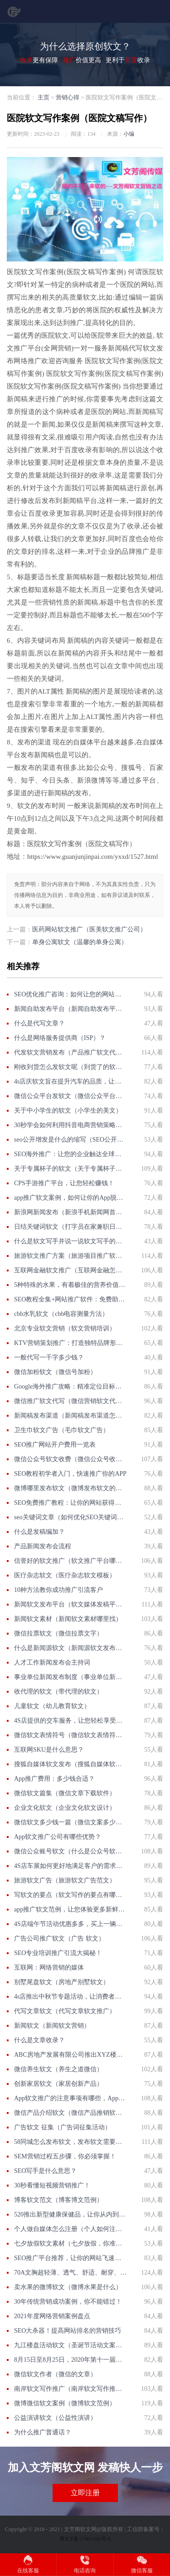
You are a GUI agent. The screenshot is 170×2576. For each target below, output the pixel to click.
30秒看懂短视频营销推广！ (52, 2185)
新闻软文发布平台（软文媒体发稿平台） (70, 1604)
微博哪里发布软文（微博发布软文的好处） (70, 1488)
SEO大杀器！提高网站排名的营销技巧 (67, 2330)
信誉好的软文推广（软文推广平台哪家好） (70, 1560)
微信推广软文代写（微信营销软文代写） (70, 1401)
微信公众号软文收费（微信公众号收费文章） (70, 1459)
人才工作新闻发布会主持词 (52, 1662)
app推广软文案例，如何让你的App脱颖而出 (70, 1197)
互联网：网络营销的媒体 (49, 1967)
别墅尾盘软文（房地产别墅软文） (61, 1982)
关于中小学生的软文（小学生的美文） (68, 1110)
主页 (43, 97)
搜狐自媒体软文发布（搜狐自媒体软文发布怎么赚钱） (70, 1764)
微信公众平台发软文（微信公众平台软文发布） (70, 1096)
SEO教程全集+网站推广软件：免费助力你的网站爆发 (70, 1299)
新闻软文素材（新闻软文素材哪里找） (68, 1619)
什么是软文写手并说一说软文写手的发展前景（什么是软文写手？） (70, 1241)
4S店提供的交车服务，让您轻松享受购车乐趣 (70, 1720)
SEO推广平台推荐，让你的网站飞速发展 (70, 2258)
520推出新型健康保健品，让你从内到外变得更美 (70, 2214)
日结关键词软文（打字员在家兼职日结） (70, 1226)
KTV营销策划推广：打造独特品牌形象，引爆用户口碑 (70, 1343)
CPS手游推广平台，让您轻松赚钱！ (64, 1183)
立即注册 (85, 2493)
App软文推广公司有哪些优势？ (57, 1836)
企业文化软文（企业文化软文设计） (65, 1807)
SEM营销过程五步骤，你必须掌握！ (65, 2156)
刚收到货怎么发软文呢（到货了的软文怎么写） (70, 1067)
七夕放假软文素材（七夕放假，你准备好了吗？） (70, 2243)
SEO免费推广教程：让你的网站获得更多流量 (70, 1502)
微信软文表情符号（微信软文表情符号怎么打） (70, 1735)
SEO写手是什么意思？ (45, 2170)
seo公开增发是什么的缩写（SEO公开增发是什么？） (70, 1139)
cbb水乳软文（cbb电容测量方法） (61, 1313)
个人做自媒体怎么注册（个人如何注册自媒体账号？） (70, 2229)
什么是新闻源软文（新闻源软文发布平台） (70, 1648)
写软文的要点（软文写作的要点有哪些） (70, 1894)
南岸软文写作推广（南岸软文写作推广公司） (70, 2388)
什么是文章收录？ (39, 2040)
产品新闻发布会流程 (42, 1546)
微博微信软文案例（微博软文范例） (65, 2403)
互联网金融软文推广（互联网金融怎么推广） (70, 1270)
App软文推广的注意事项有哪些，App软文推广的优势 (70, 2098)
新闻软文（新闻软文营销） (52, 2025)
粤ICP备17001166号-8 (84, 2539)
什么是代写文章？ (39, 1023)
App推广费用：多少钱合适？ (54, 1778)
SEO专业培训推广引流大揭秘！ (58, 1953)
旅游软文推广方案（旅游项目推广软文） (70, 1255)
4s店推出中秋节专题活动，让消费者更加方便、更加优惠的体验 (70, 1996)
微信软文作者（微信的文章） (55, 2374)
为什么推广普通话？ (42, 2432)
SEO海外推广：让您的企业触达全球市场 (70, 1154)
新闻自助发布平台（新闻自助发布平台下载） (70, 1008)
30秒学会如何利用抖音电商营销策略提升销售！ (70, 1125)
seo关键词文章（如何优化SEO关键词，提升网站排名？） (70, 1517)
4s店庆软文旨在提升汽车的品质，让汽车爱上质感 (70, 1081)
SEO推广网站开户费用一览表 (55, 1444)
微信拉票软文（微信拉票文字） (58, 1633)
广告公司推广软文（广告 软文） (59, 1938)
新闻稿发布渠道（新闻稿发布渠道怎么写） (70, 1415)
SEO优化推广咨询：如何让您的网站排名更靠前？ (70, 994)
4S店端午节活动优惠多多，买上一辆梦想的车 (70, 1924)
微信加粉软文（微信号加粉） (55, 1372)
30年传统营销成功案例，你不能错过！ (68, 2301)
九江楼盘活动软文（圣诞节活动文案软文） (70, 2345)
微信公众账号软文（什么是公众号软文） (70, 1851)
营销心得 (67, 97)
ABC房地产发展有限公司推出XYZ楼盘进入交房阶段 (70, 2054)
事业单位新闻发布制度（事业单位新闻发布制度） (70, 1677)
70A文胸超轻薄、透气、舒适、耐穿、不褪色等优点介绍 (70, 2272)
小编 (128, 134)
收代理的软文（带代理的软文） (58, 1691)
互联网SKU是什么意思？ (49, 1749)
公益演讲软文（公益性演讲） (55, 2417)
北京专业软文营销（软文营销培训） (65, 1328)
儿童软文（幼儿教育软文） (52, 1706)
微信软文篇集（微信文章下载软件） (65, 1793)
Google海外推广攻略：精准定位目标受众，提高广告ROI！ (70, 1386)
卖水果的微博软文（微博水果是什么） (68, 2287)
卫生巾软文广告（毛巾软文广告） (61, 1430)
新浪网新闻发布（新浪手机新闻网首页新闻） (70, 1212)
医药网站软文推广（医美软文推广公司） (89, 929)
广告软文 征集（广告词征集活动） (62, 2127)
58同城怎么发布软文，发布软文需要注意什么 (70, 2141)
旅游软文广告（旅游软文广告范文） (65, 1880)
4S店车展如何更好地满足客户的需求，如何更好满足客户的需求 (70, 1865)
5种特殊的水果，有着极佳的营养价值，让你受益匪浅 (70, 1284)
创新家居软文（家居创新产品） (58, 2083)
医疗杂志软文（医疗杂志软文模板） (65, 1575)
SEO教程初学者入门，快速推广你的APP (70, 1473)
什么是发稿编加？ (39, 1531)
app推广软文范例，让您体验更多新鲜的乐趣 (70, 1909)
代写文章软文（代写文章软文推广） (65, 2011)
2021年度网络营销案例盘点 (52, 2316)
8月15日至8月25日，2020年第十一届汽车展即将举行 (70, 2359)
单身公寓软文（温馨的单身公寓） (79, 942)
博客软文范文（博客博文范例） (58, 2200)
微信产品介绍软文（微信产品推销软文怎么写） (70, 2112)
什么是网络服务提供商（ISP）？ (60, 1037)
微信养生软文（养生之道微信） (58, 2069)
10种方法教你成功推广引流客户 (58, 1589)
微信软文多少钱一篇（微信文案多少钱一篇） (70, 1822)
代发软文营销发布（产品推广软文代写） (70, 1052)
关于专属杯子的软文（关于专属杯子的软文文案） (70, 1168)
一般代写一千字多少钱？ (49, 1357)
